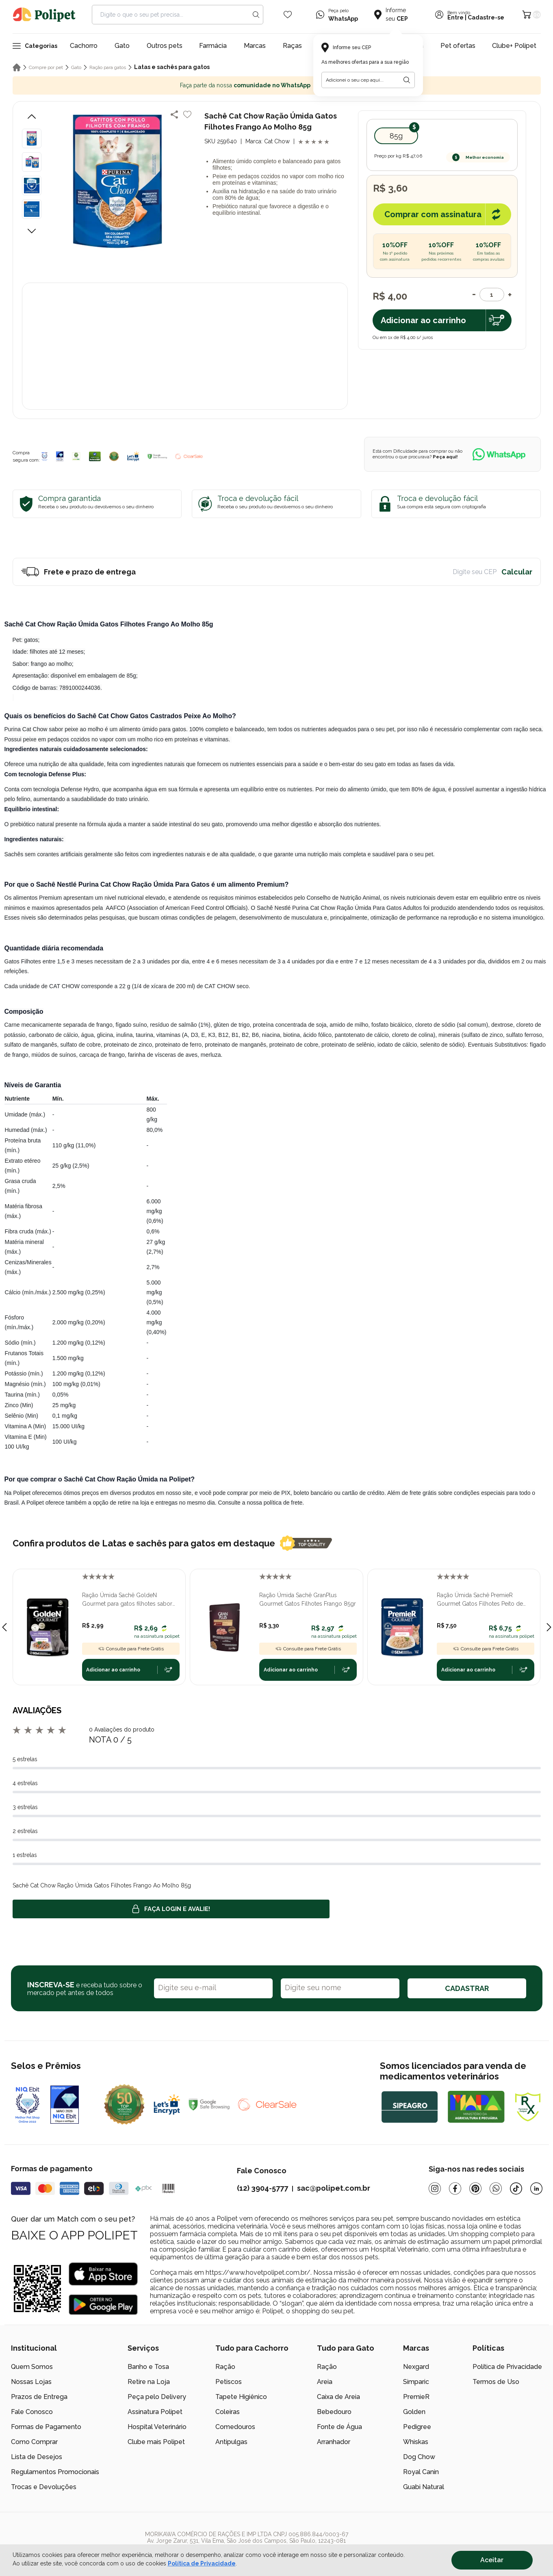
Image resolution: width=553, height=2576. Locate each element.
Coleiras (227, 2412)
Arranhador (333, 2442)
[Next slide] (549, 1627)
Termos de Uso (496, 2382)
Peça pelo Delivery (157, 2397)
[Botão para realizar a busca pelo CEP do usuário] (407, 80)
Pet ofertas (457, 46)
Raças (292, 46)
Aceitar (491, 2560)
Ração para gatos (107, 67)
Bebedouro (334, 2412)
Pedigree (417, 2427)
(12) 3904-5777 (262, 2188)
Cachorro (84, 46)
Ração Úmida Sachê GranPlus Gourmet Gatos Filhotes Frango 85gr (307, 1599)
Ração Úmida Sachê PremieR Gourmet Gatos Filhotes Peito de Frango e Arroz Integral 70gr (480, 1600)
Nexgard (416, 2367)
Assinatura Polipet (155, 2412)
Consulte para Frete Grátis (131, 1649)
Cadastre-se (486, 17)
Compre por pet (46, 67)
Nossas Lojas (31, 2382)
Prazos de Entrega (39, 2397)
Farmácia (213, 46)
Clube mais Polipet (156, 2442)
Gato (122, 46)
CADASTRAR (467, 1988)
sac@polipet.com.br (333, 2188)
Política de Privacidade (507, 2367)
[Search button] (256, 14)
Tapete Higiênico (241, 2397)
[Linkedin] (536, 2188)
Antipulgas (231, 2442)
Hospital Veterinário (157, 2427)
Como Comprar (34, 2442)
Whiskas (415, 2442)
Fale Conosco (32, 2412)
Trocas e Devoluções (43, 2487)
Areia (324, 2382)
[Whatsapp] (496, 2188)
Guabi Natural (423, 2487)
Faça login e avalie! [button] (171, 1908)
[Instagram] (435, 2188)
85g (396, 136)
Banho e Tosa (148, 2367)
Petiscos (228, 2382)
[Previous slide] (4, 1627)
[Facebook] (455, 2188)
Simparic (416, 2382)
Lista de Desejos (36, 2457)
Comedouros (235, 2427)
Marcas (255, 46)
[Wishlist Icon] (288, 14)
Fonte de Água (339, 2427)
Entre (455, 17)
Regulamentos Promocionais (55, 2472)
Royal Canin (421, 2472)
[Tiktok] (516, 2188)
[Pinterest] (475, 2188)
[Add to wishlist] (187, 114)
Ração (225, 2367)
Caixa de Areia (338, 2397)
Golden (414, 2412)
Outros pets (164, 46)
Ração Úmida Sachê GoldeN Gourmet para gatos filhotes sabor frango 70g (127, 1600)
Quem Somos (32, 2367)
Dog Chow (419, 2457)
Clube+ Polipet (514, 46)
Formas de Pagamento (46, 2427)
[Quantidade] (491, 294)
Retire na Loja (149, 2382)
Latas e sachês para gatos (172, 67)
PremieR (416, 2397)
